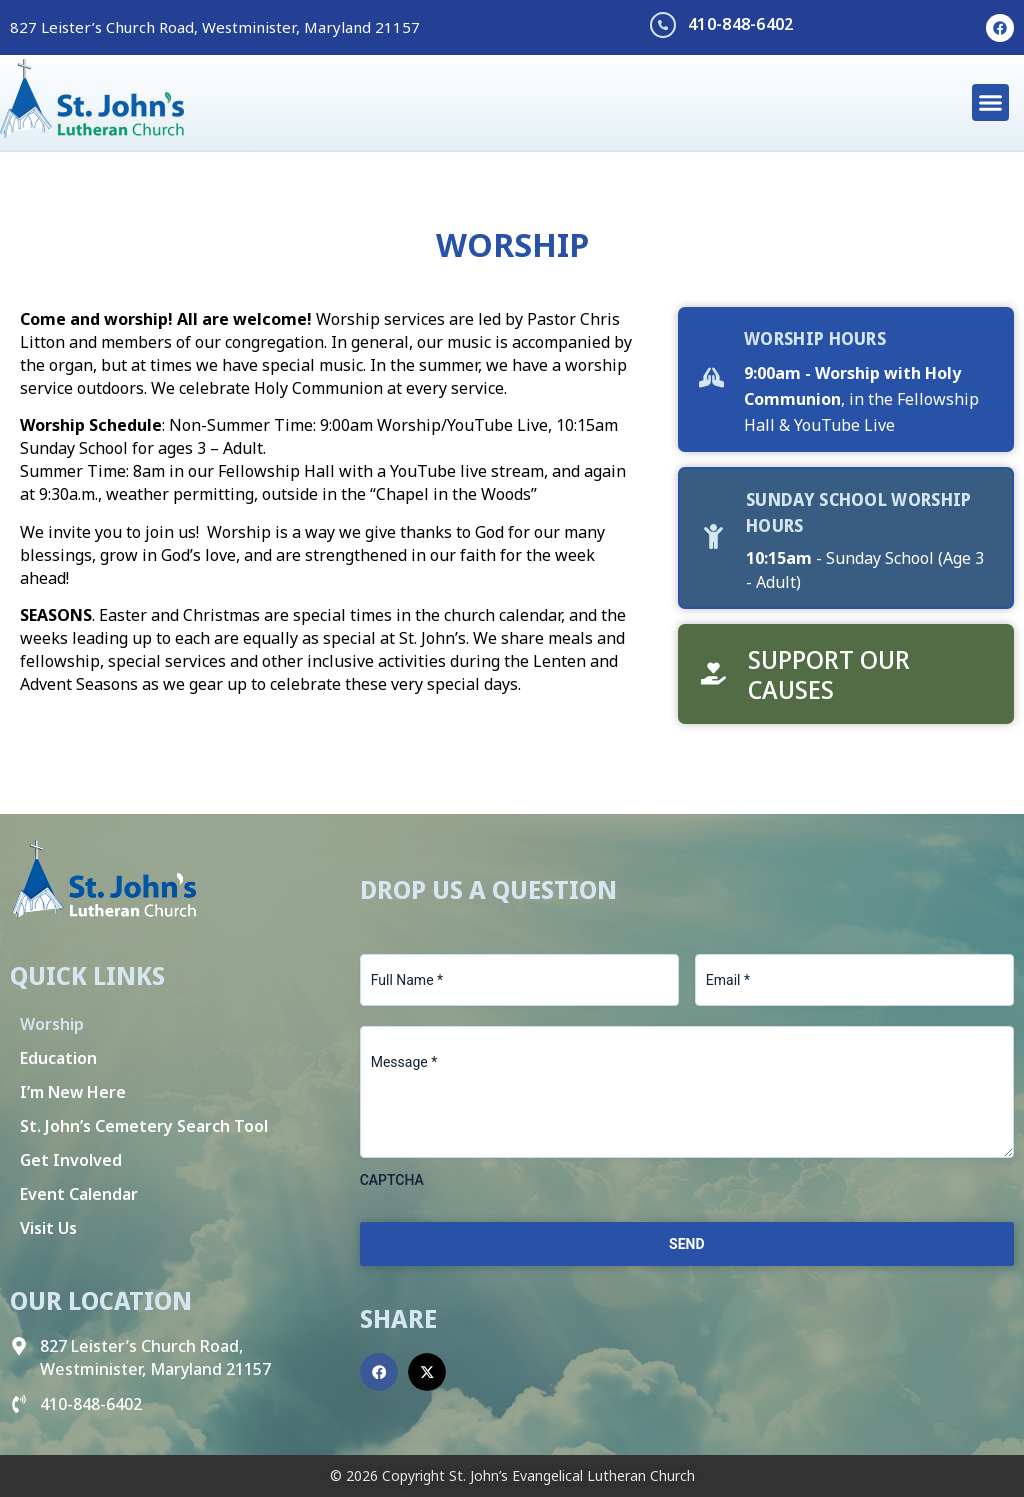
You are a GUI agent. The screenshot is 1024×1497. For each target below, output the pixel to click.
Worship (52, 1024)
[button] (991, 103)
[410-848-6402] (663, 25)
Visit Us (48, 1228)
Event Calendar (79, 1194)
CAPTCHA (392, 1180)
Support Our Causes (829, 674)
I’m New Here (73, 1092)
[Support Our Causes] (713, 673)
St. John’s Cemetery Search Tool (144, 1126)
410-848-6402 (741, 24)
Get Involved (71, 1160)
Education (58, 1058)
